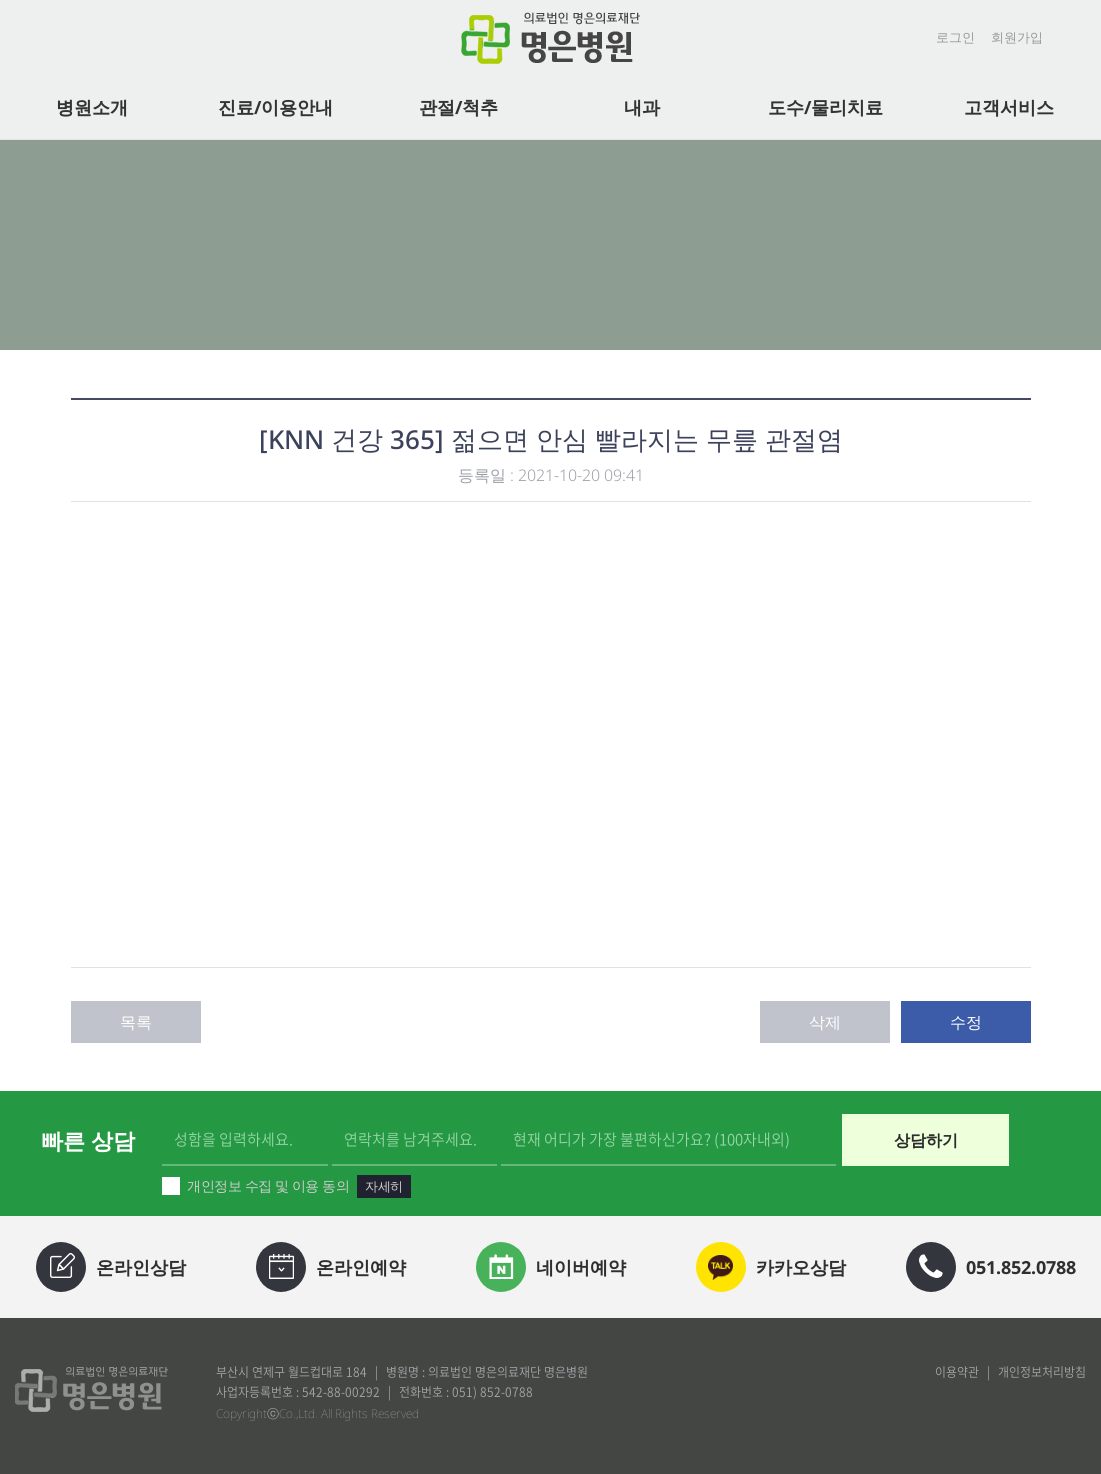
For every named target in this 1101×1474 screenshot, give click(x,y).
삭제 (825, 1022)
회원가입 (1017, 37)
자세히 (383, 1186)
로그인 (955, 37)
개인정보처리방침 (1042, 1372)
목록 (136, 1022)
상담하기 (926, 1140)
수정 (966, 1022)
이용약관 (957, 1372)
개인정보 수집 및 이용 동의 (286, 1186)
